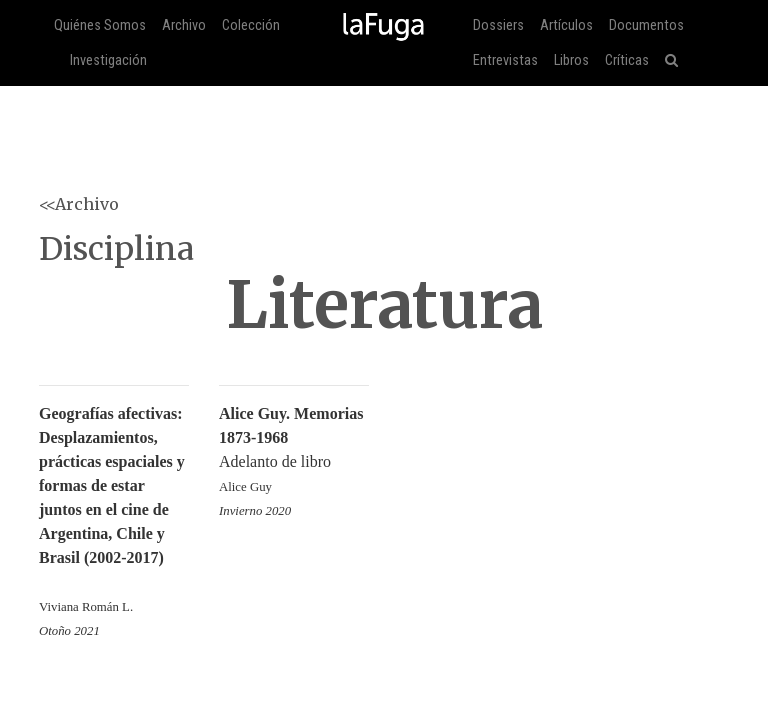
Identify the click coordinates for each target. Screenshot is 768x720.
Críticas (627, 60)
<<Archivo (79, 204)
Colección (251, 25)
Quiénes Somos (100, 25)
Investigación (108, 60)
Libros (571, 60)
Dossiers (498, 25)
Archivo (184, 25)
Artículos (566, 25)
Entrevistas (505, 60)
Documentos (646, 25)
